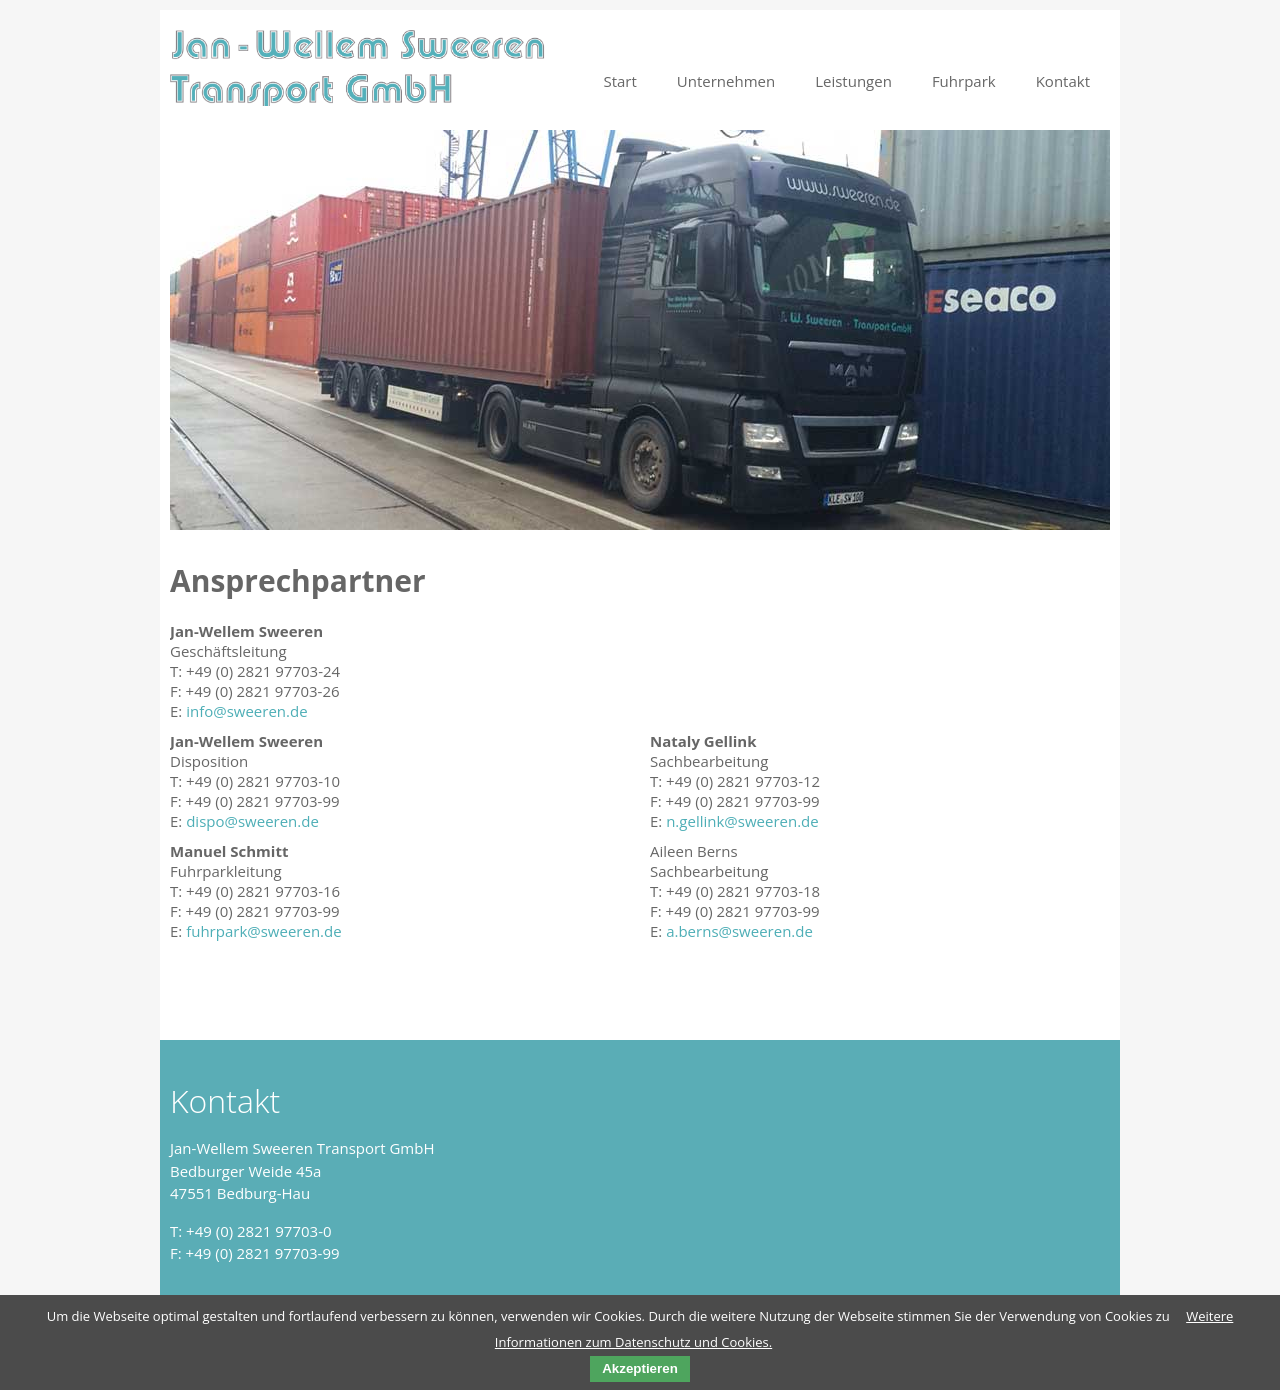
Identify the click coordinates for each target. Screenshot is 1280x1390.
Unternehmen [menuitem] (726, 81)
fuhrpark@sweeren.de (263, 931)
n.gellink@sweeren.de (742, 821)
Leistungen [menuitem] (853, 81)
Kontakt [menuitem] (1063, 81)
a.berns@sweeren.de (739, 931)
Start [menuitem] (619, 81)
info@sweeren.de (246, 711)
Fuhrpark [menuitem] (964, 81)
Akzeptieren (640, 1368)
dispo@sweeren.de (252, 821)
